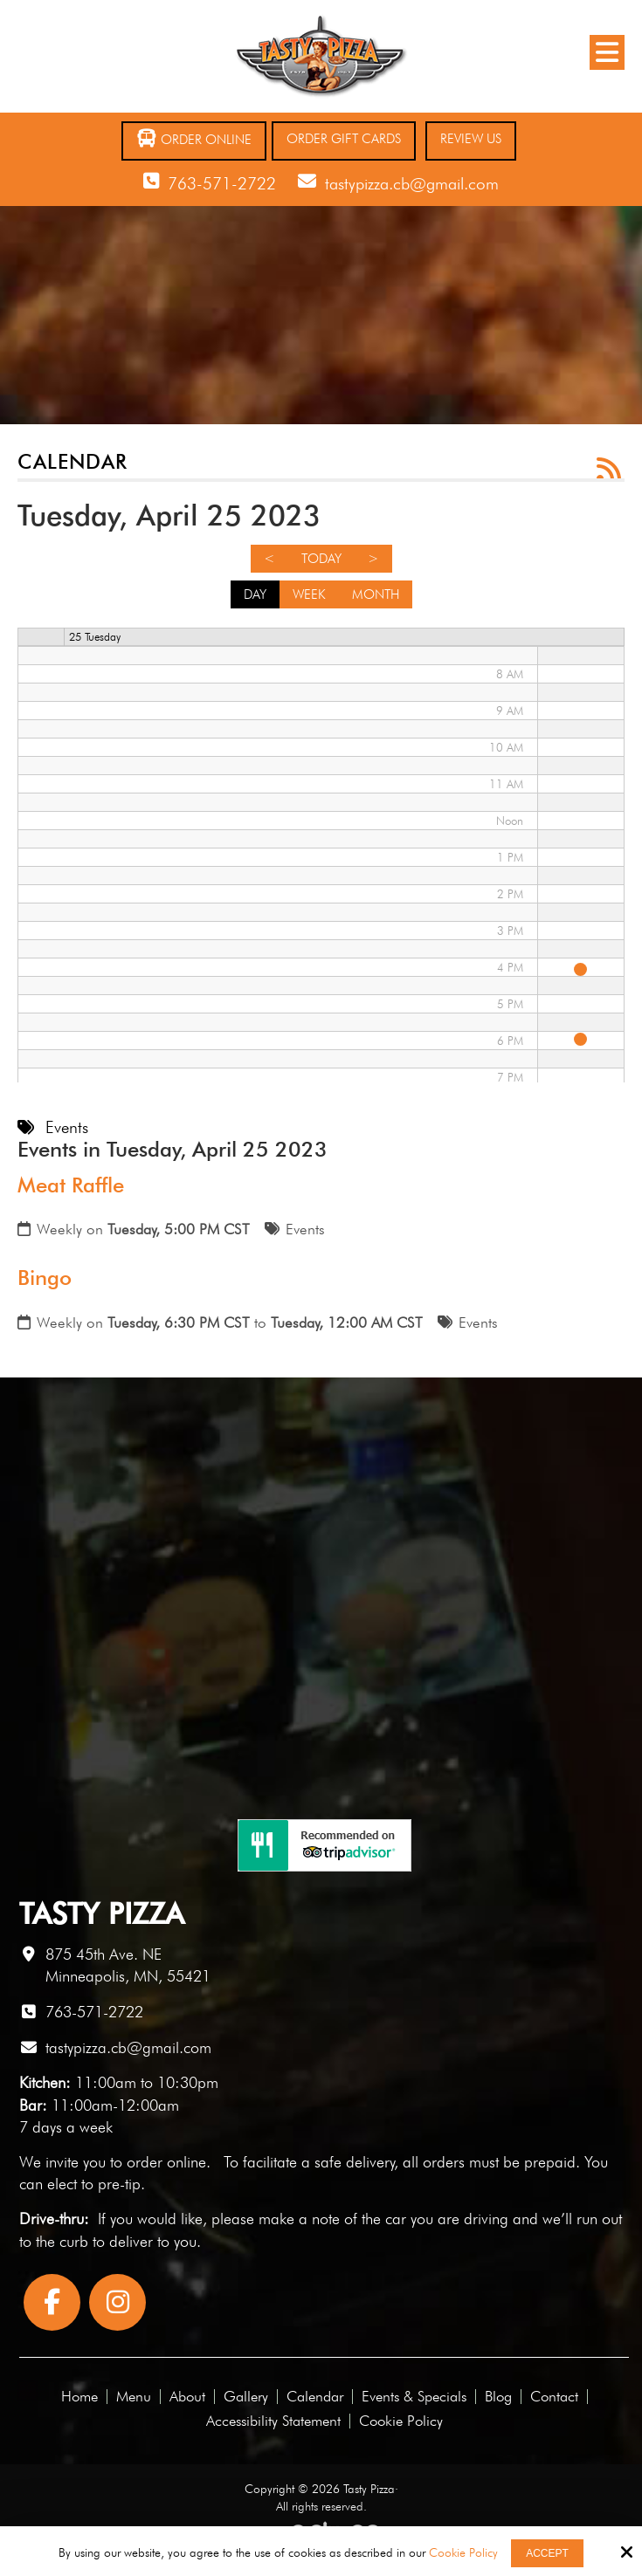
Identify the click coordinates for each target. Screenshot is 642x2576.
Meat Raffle (70, 1185)
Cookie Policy (463, 2552)
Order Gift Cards (343, 139)
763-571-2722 (222, 183)
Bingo (44, 1277)
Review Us (470, 139)
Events (305, 1229)
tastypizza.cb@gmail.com (412, 183)
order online (166, 2162)
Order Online (194, 138)
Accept (547, 2553)
